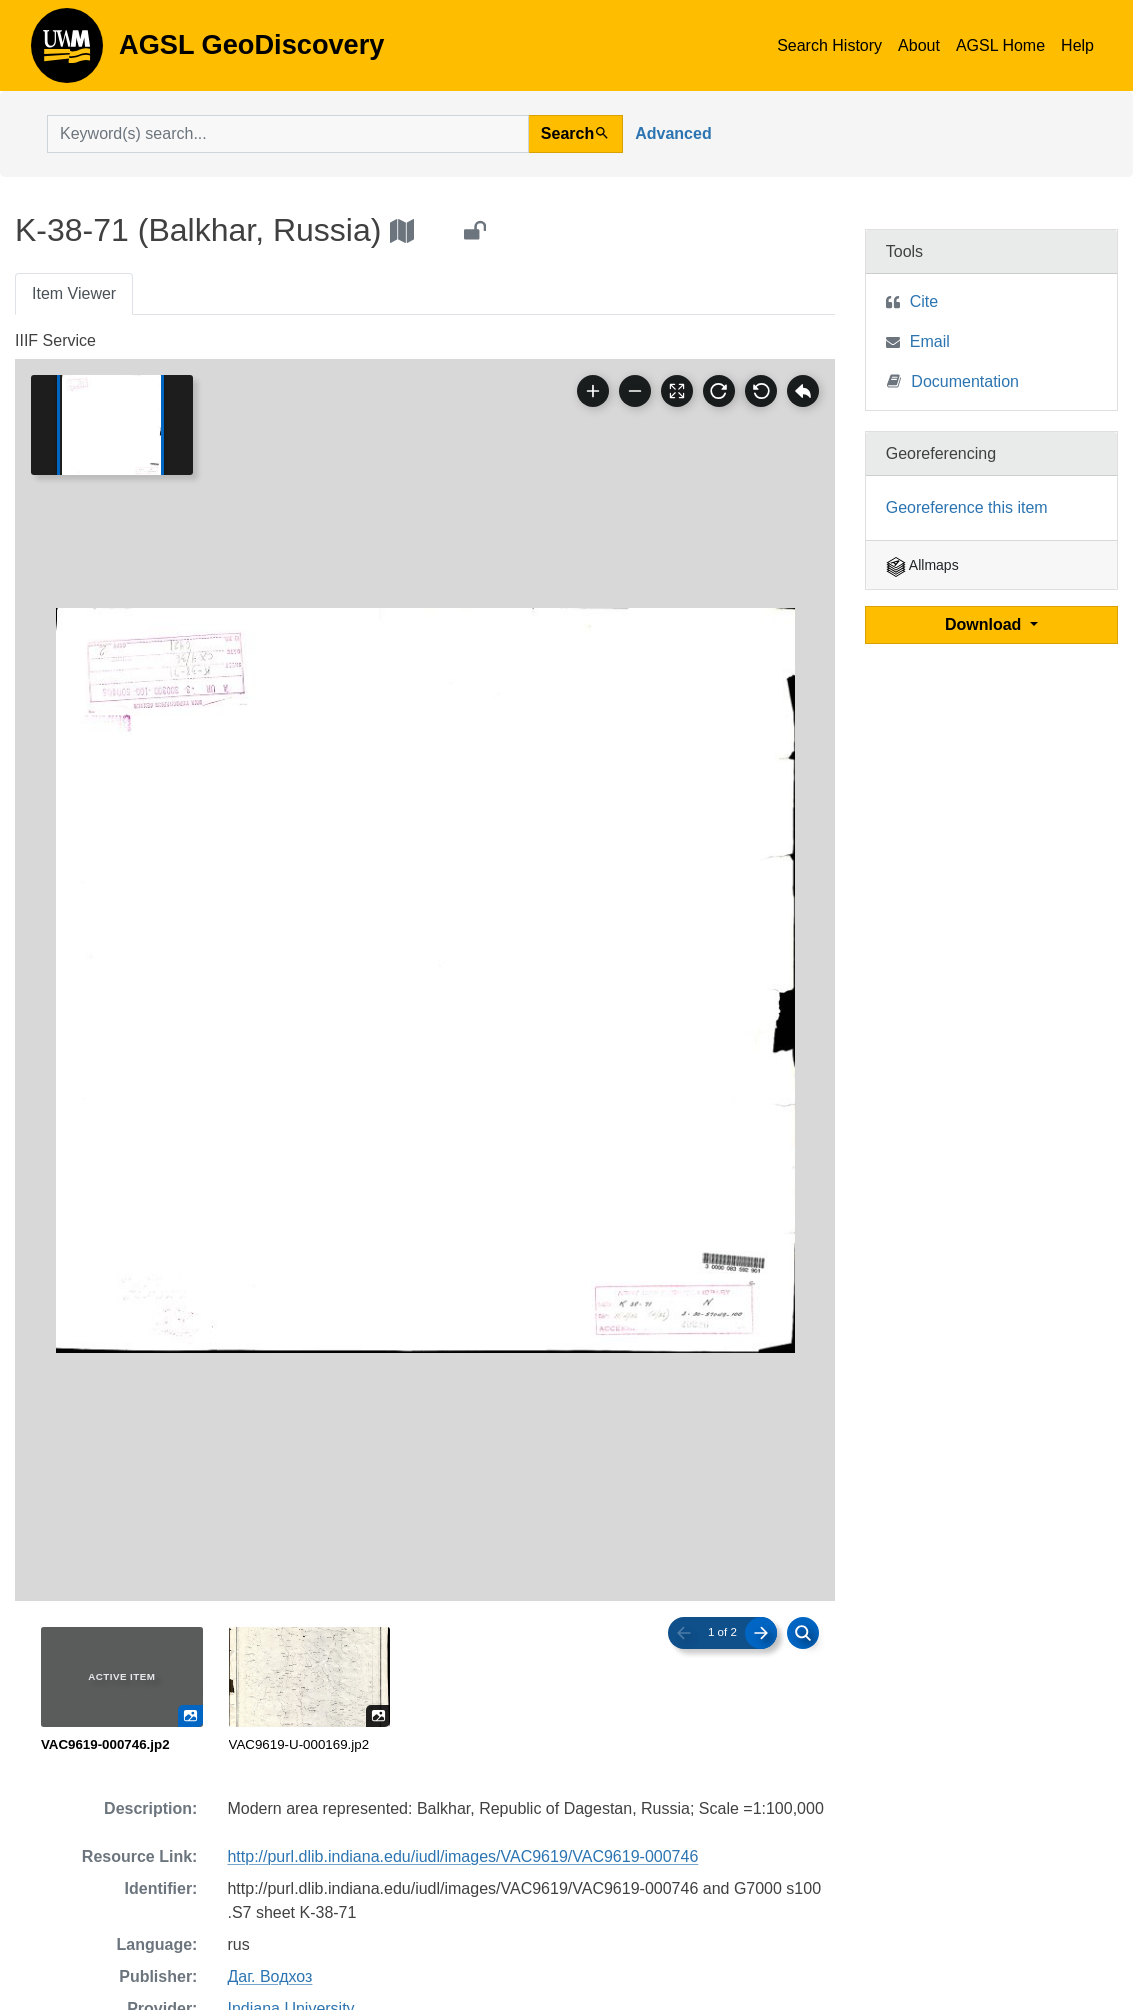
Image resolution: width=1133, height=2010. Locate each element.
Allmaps (922, 565)
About (919, 45)
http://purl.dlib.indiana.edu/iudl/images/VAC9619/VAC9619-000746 (462, 1856)
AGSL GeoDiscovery (67, 52)
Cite (924, 301)
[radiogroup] (425, 1691)
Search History (829, 45)
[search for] (288, 134)
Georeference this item (967, 507)
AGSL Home (1000, 45)
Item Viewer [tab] (74, 293)
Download (985, 624)
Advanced (673, 133)
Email (930, 341)
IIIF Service (55, 340)
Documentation (953, 380)
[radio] (122, 1691)
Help (1077, 45)
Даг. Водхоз (269, 1976)
